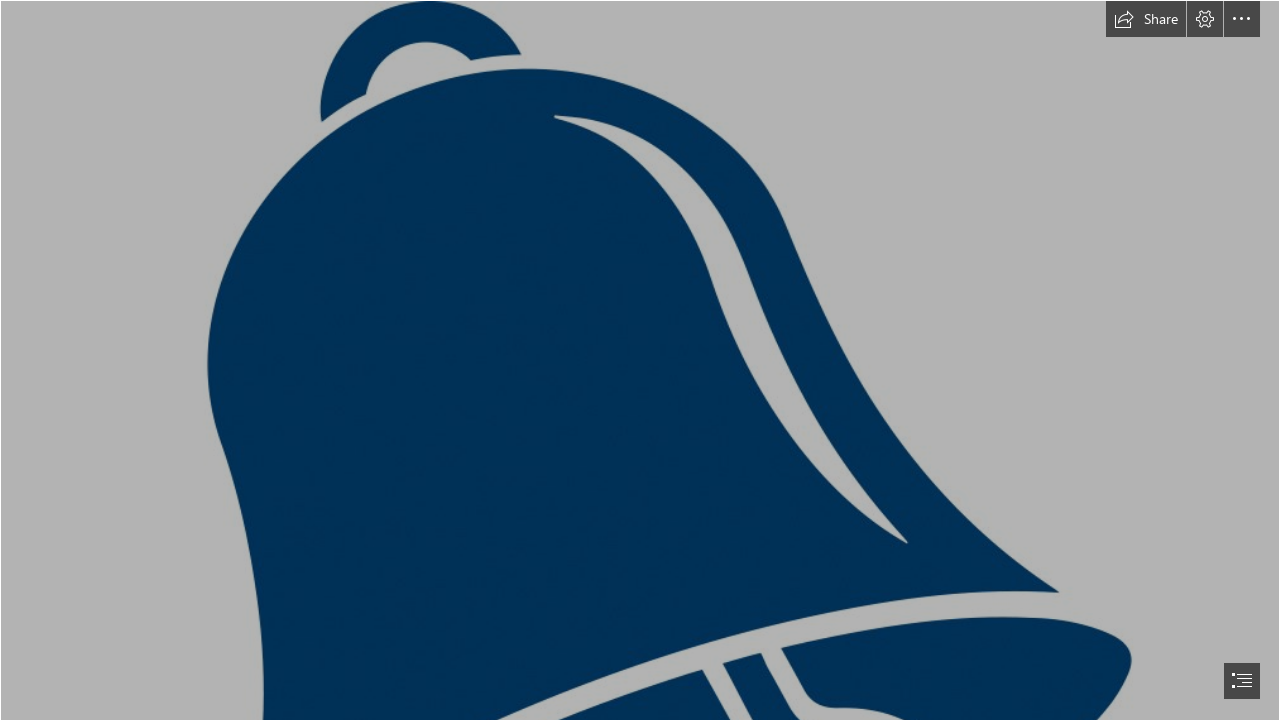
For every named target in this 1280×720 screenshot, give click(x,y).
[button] (1146, 19)
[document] (640, 360)
